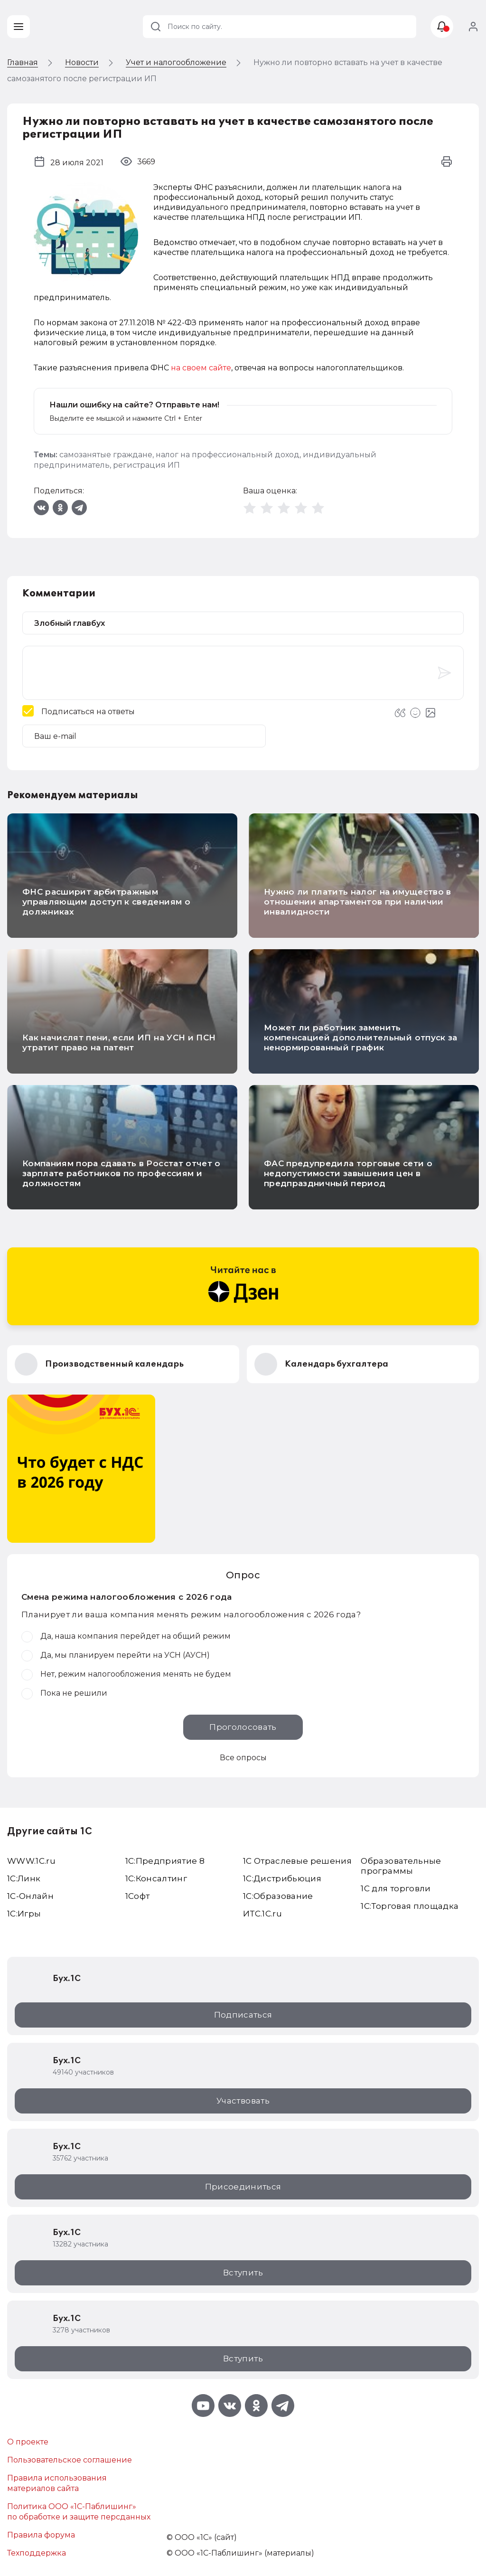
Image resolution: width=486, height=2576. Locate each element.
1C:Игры (24, 1913)
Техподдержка (36, 2552)
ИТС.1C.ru (262, 1913)
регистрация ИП (146, 465)
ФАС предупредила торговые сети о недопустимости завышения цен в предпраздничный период (348, 1173)
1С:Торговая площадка (409, 1906)
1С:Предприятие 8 (165, 1861)
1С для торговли (395, 1888)
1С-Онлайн (30, 1896)
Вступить (243, 2272)
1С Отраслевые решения (297, 1861)
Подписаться (243, 2014)
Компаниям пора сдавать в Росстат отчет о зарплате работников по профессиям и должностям (121, 1173)
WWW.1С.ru (31, 1861)
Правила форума (41, 2534)
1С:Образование (278, 1896)
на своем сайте (201, 367)
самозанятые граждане (105, 454)
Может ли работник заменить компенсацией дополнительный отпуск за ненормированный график (361, 1037)
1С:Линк (23, 1878)
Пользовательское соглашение (69, 2459)
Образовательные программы (401, 1866)
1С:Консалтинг (156, 1878)
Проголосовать (242, 1727)
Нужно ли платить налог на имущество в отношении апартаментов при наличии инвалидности (357, 901)
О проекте (27, 2441)
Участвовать (243, 2100)
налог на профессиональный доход (227, 454)
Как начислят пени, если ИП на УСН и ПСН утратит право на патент (118, 1042)
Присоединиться (243, 2186)
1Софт (137, 1896)
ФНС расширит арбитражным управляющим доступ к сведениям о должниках (106, 901)
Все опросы (243, 1757)
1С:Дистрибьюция (282, 1878)
